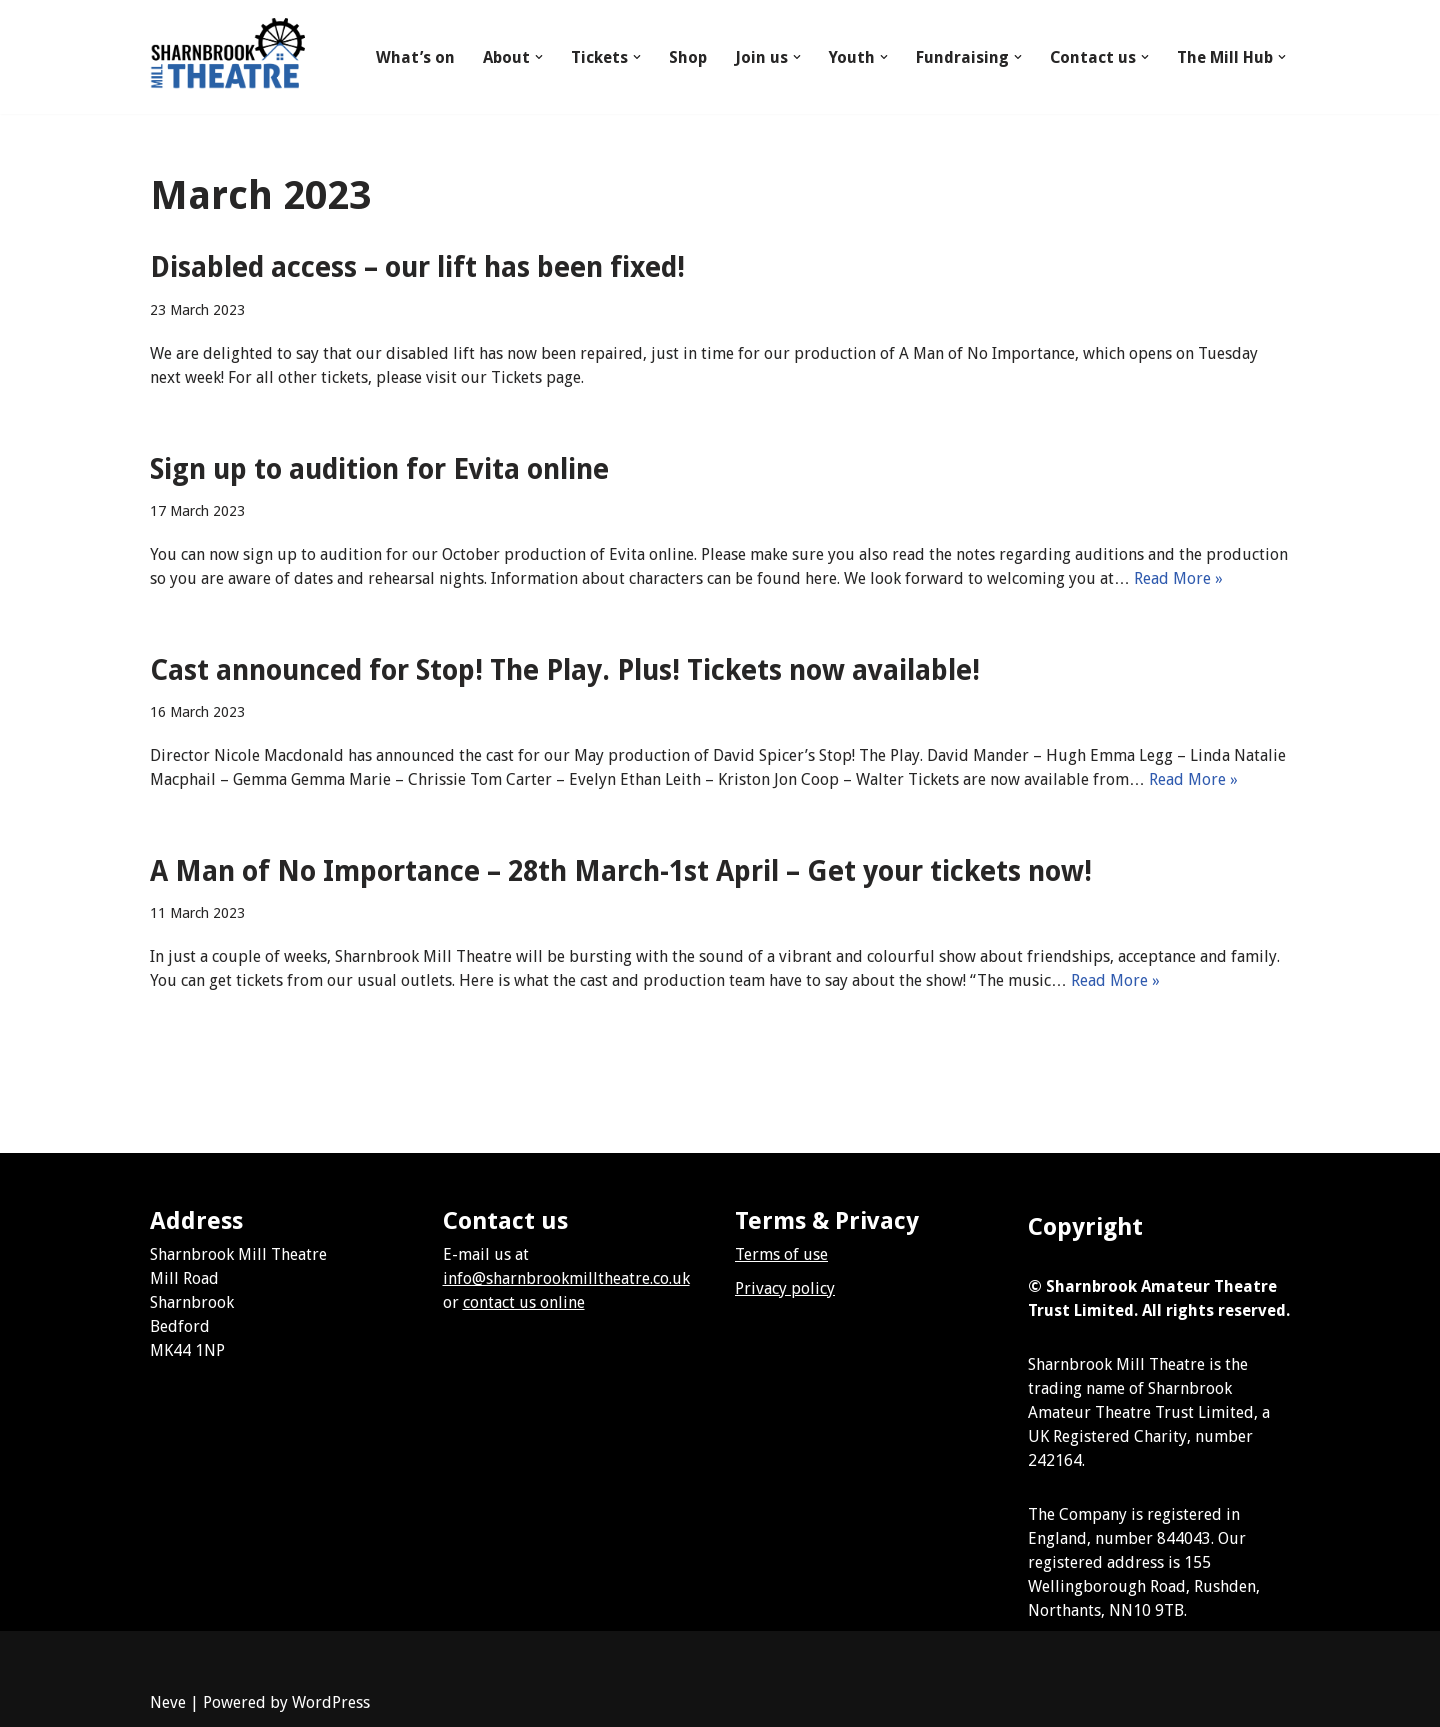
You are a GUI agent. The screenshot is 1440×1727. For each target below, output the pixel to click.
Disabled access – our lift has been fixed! (417, 267)
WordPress (331, 1702)
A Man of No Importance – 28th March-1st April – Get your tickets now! (621, 871)
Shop (687, 57)
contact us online (524, 1302)
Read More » (1178, 578)
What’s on (414, 57)
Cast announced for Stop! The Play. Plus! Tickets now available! (565, 670)
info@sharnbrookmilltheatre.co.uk (566, 1278)
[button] (538, 57)
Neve (168, 1702)
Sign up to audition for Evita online (379, 469)
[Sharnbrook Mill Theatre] (227, 57)
